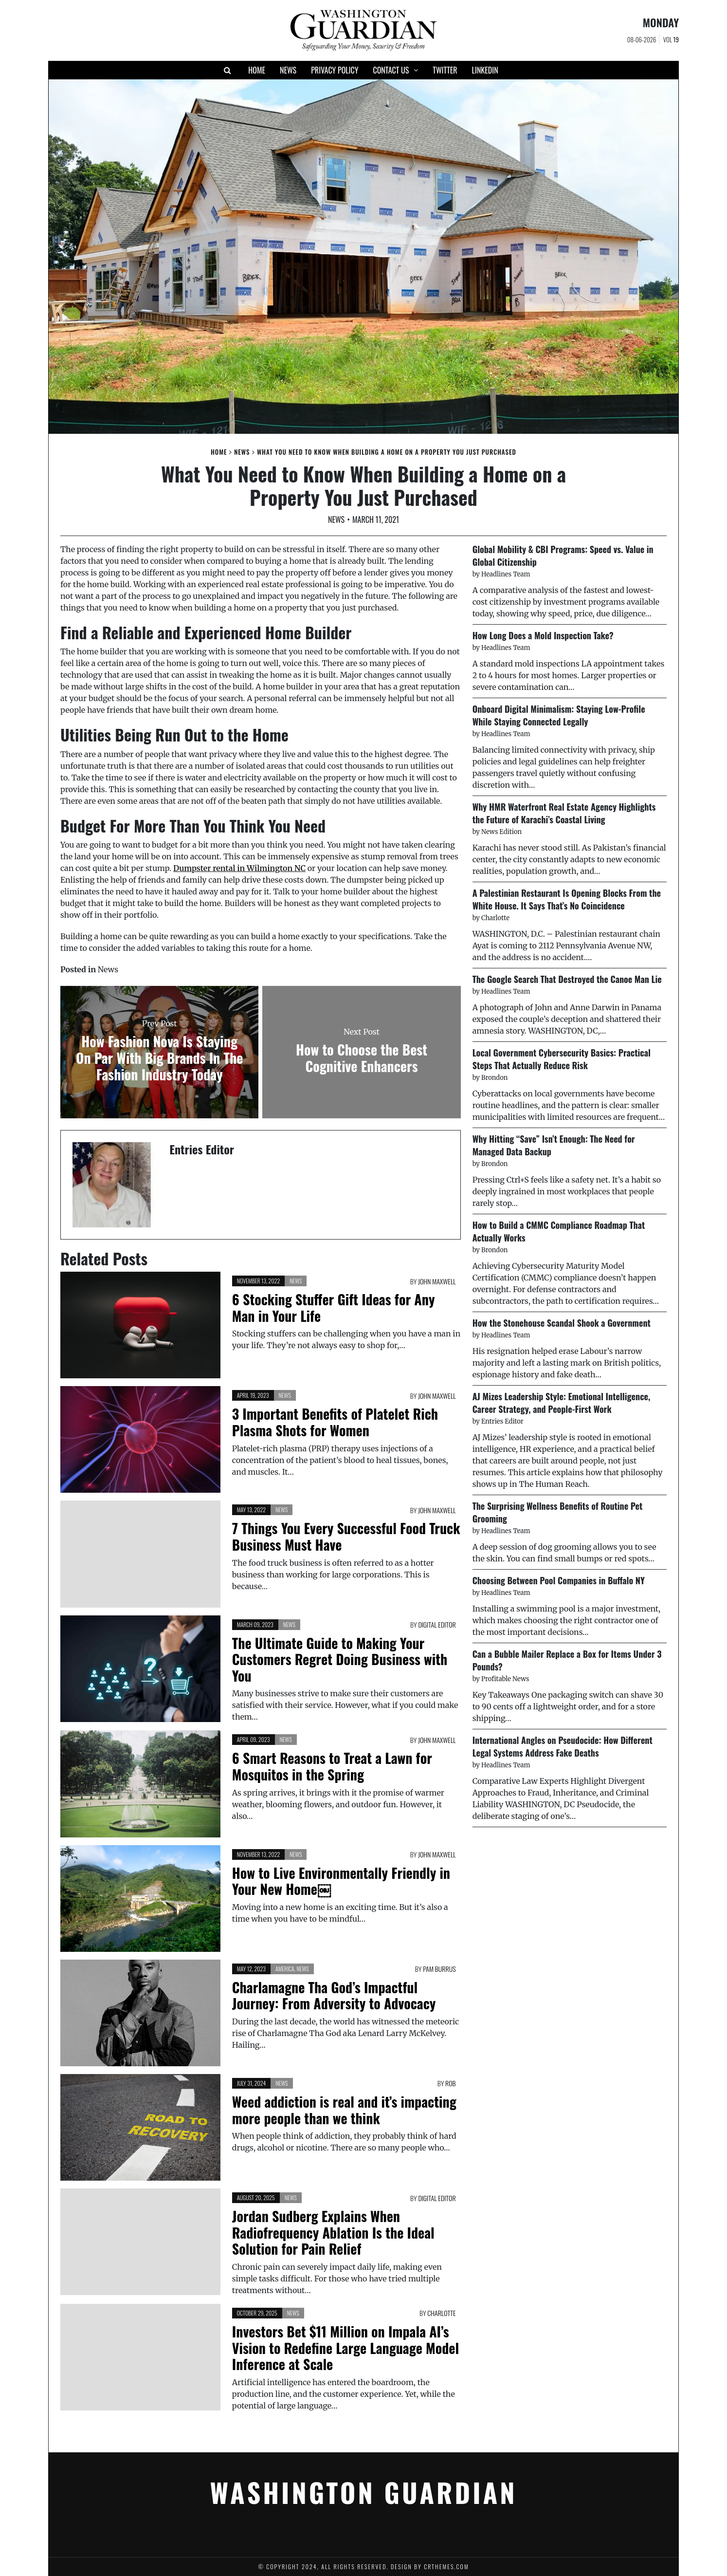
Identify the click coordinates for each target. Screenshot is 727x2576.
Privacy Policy (334, 70)
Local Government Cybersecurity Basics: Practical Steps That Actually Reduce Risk (562, 1059)
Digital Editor (436, 1624)
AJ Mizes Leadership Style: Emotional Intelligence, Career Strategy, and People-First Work (562, 1402)
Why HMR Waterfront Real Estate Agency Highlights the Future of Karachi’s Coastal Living (564, 813)
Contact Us (391, 70)
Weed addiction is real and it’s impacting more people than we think (344, 2110)
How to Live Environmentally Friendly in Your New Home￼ (341, 1881)
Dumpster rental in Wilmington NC (239, 868)
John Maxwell (437, 1281)
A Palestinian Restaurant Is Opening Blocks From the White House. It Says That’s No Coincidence (567, 899)
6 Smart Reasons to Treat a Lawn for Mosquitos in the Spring (332, 1766)
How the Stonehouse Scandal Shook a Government (562, 1322)
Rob (450, 2083)
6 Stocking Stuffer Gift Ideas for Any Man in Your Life (333, 1307)
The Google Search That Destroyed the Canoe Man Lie (567, 979)
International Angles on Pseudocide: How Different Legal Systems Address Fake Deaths (563, 1746)
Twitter (445, 70)
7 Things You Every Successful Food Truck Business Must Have (346, 1536)
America (284, 1968)
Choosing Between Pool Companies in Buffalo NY (559, 1580)
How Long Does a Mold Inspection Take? (543, 635)
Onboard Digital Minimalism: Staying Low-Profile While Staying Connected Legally (559, 715)
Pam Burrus (439, 1969)
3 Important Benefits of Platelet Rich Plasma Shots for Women (335, 1422)
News (288, 70)
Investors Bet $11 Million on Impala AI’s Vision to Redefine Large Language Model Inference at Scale (345, 2347)
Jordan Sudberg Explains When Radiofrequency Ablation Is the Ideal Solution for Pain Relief (333, 2232)
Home (256, 70)
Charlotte (441, 2313)
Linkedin (485, 70)
